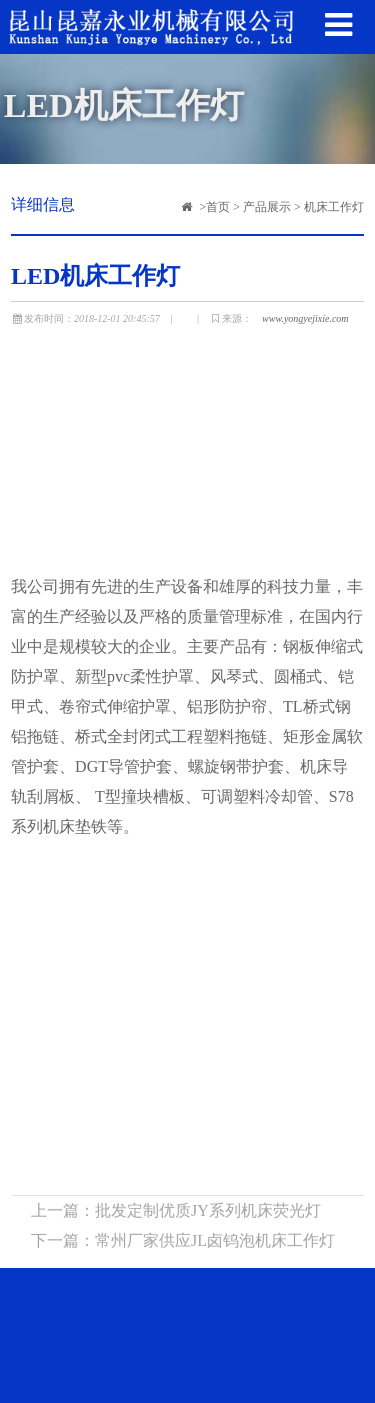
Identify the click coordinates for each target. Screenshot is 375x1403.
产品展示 (267, 207)
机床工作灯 (334, 207)
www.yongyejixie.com (305, 318)
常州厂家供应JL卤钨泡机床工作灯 (215, 1242)
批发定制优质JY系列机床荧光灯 (208, 1212)
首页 (218, 207)
